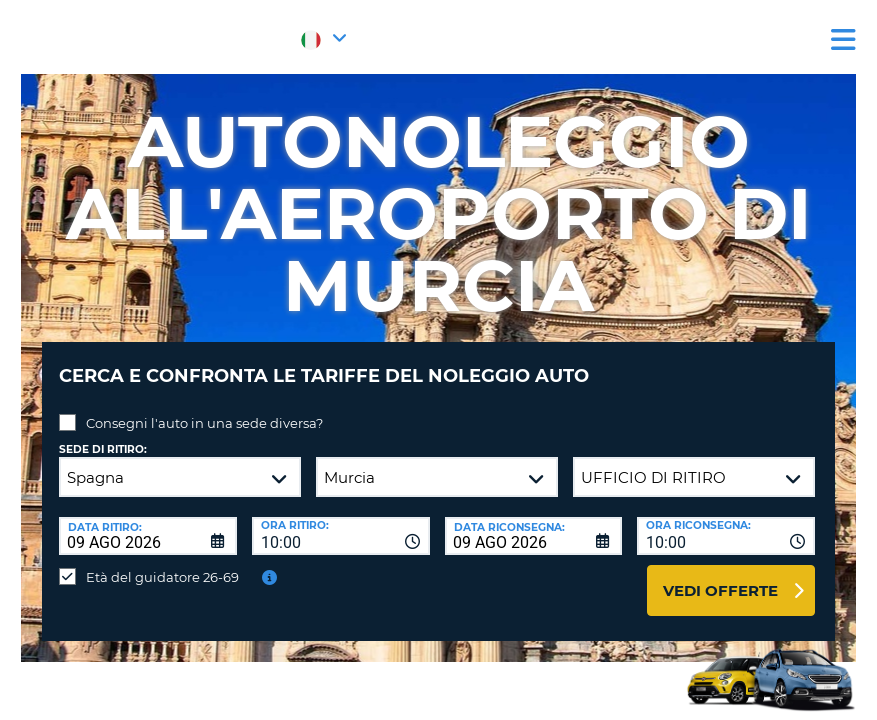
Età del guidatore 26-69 (162, 562)
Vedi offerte (720, 575)
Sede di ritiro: (103, 434)
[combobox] (341, 521)
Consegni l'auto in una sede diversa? (204, 408)
